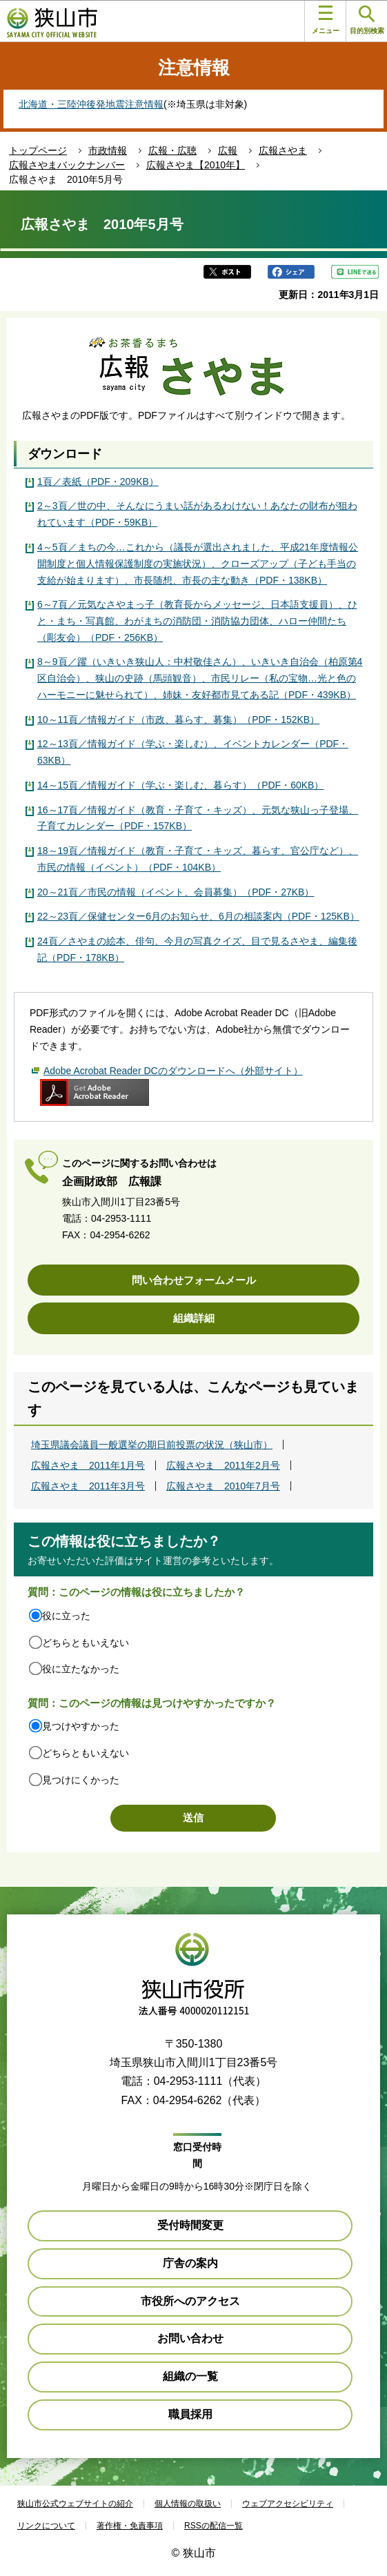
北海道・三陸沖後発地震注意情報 (91, 104)
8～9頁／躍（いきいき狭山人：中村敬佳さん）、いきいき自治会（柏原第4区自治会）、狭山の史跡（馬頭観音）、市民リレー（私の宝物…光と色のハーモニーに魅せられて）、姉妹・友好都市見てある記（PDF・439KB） (199, 678)
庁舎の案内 (190, 2263)
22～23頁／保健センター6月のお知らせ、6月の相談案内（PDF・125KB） (198, 916)
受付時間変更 (190, 2225)
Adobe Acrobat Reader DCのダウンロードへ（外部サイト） (173, 1070)
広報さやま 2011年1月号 (88, 1465)
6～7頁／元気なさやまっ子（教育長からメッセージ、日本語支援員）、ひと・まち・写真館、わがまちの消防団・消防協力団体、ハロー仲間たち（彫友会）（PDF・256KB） (197, 621)
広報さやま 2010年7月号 (223, 1486)
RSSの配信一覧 (213, 2525)
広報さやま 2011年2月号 (223, 1465)
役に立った (66, 1615)
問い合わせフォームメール (194, 1280)
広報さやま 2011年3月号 (88, 1486)
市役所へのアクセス (190, 2301)
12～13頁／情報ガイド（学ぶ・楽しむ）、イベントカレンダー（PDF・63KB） (192, 752)
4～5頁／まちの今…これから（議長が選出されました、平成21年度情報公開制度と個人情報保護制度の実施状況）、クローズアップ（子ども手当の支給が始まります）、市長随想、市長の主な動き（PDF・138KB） (197, 564)
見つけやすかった (80, 1726)
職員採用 (190, 2414)
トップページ (38, 150)
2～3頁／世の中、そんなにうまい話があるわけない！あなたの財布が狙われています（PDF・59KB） (197, 514)
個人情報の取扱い (188, 2503)
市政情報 (107, 150)
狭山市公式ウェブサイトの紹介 (75, 2503)
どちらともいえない (85, 1642)
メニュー (325, 20)
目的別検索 (367, 20)
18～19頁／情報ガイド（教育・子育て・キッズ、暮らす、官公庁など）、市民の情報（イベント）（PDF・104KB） (197, 859)
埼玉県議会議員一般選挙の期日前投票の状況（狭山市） (151, 1444)
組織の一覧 (190, 2376)
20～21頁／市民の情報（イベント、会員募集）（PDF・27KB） (175, 892)
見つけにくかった (80, 1779)
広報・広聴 (172, 150)
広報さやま (283, 150)
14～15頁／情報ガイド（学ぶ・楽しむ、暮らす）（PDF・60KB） (180, 785)
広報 (227, 150)
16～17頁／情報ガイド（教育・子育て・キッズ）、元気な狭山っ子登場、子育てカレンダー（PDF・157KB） (197, 818)
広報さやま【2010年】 (195, 164)
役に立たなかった (80, 1668)
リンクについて (46, 2525)
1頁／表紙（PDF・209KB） (98, 481)
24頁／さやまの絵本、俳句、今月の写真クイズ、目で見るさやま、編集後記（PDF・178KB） (197, 949)
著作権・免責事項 (130, 2525)
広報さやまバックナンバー (67, 164)
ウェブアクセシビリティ (287, 2503)
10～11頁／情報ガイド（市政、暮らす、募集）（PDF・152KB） (178, 719)
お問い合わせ (190, 2338)
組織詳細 (194, 1318)
